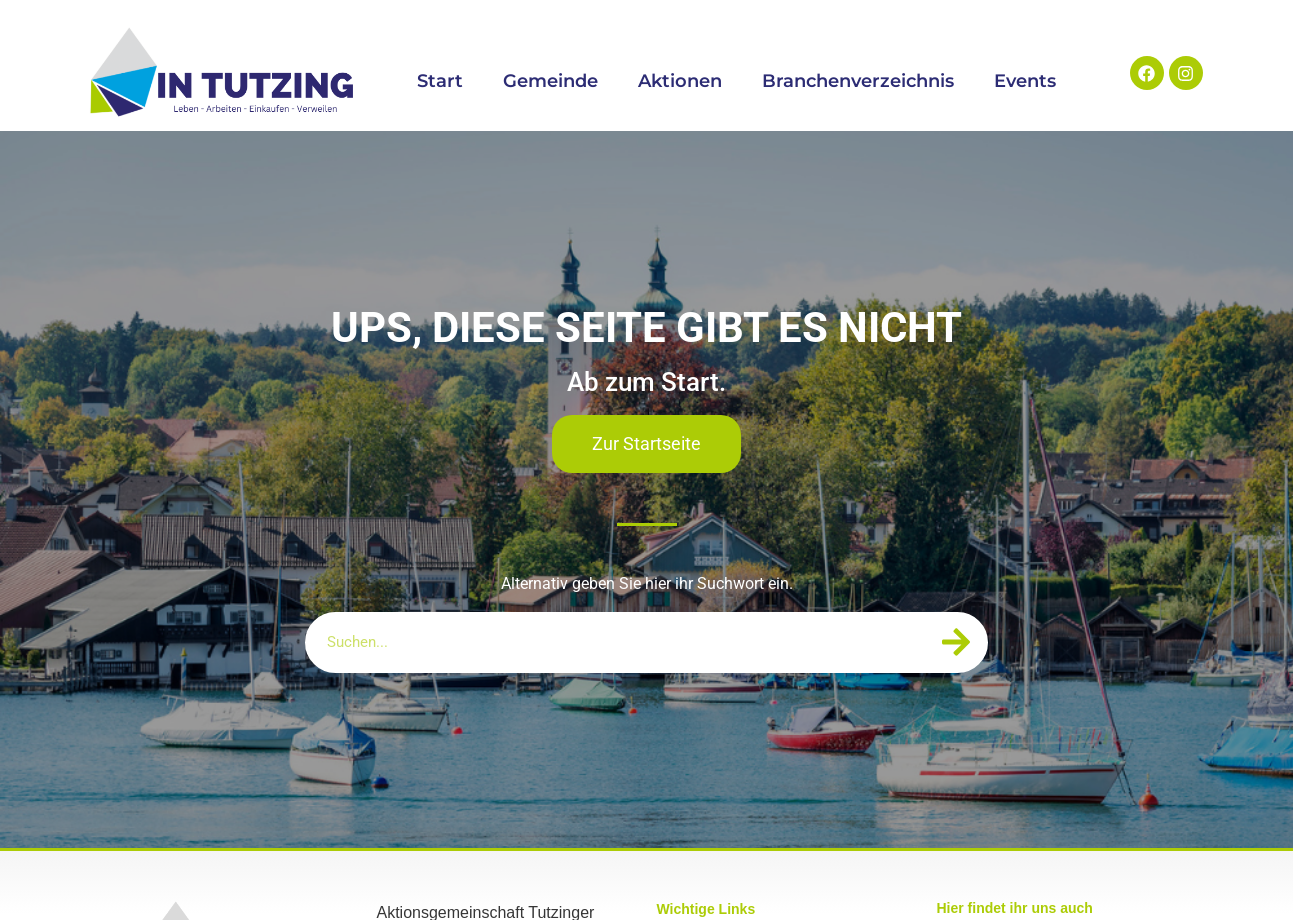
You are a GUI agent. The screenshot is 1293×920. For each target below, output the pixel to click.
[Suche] (955, 642)
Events (1025, 81)
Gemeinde (550, 81)
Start (440, 81)
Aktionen (680, 81)
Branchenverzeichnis (858, 81)
